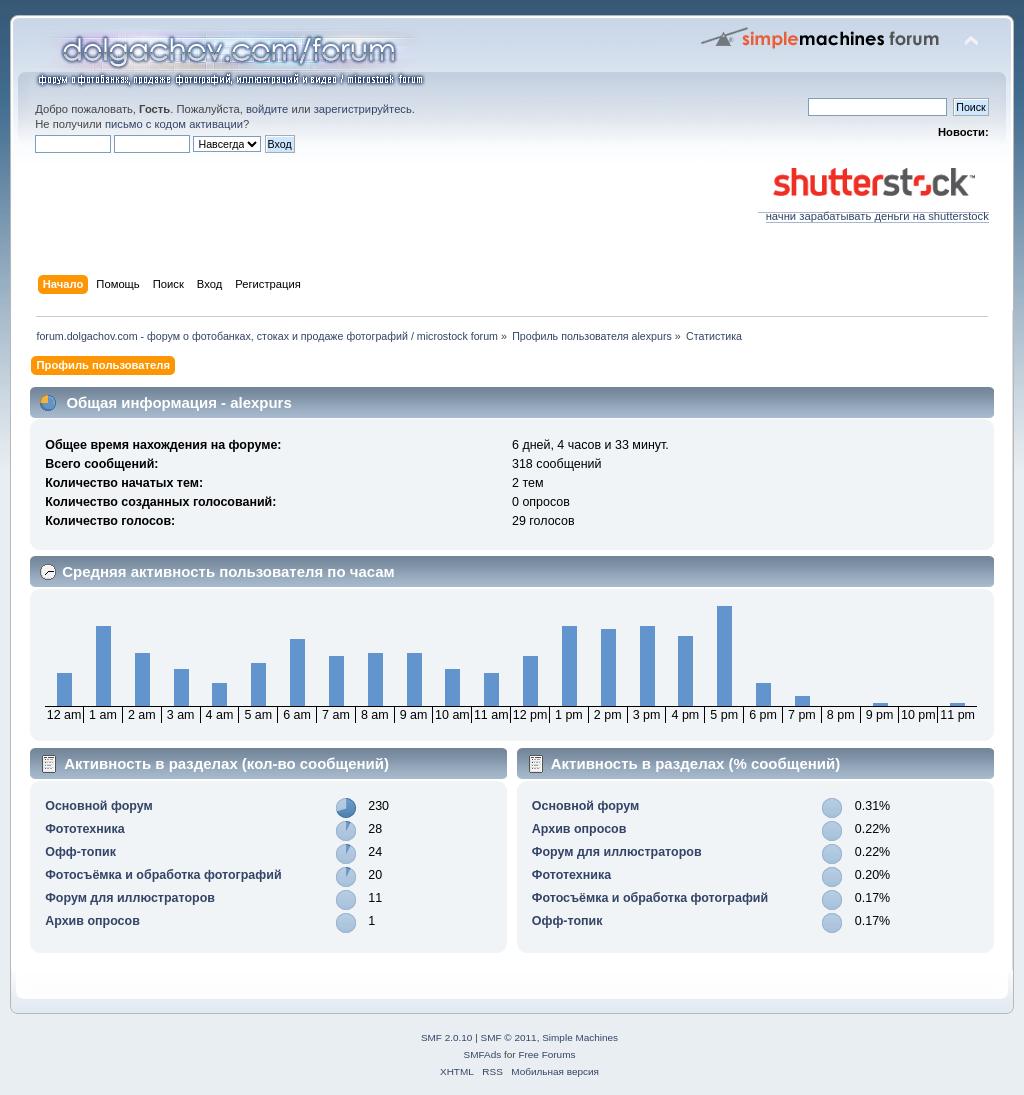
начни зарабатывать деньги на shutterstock (873, 211)
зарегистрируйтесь (363, 109)
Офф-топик (80, 852)
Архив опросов (92, 921)
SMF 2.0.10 (447, 1037)
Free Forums (546, 1054)
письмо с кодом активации (174, 124)
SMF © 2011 (509, 1037)
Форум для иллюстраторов (130, 898)
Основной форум (99, 806)
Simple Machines (580, 1037)
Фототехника (84, 829)
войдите (267, 109)
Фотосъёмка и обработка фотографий (163, 875)
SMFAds (483, 1054)
